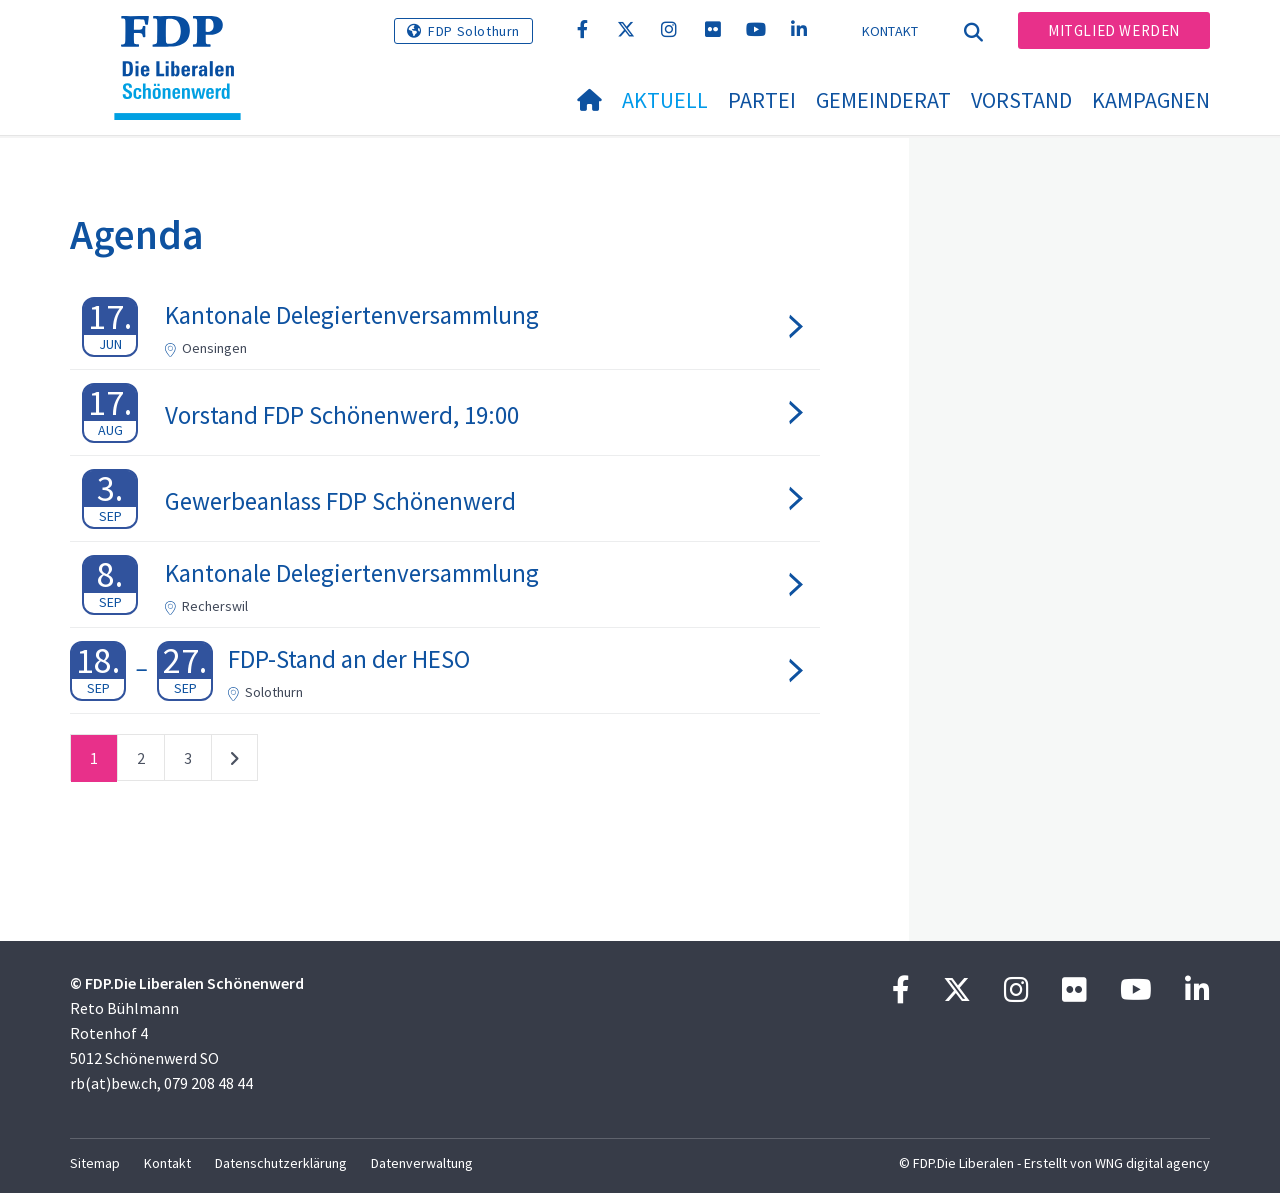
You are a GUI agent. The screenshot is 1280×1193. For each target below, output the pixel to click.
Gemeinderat (883, 100)
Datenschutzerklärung (281, 1163)
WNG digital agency (1152, 1163)
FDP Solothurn (474, 31)
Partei (762, 100)
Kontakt (890, 31)
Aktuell (665, 100)
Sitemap (95, 1163)
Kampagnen (1151, 100)
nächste (234, 762)
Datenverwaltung (422, 1163)
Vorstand (1021, 100)
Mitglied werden (1114, 30)
